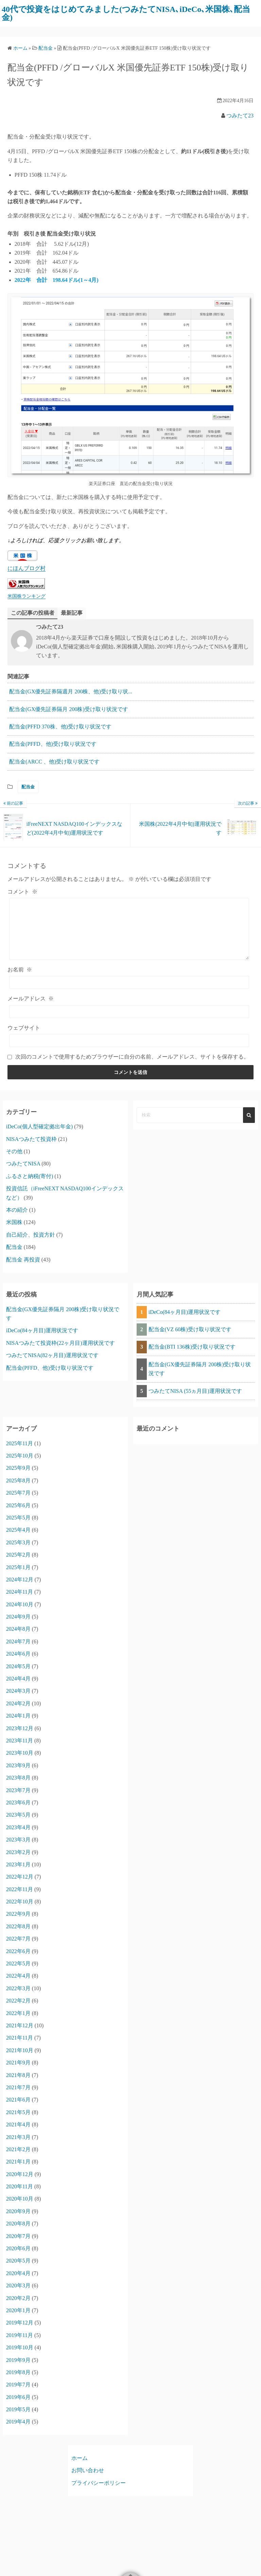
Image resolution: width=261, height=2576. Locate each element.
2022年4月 (18, 1976)
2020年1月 (18, 2310)
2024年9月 (18, 1617)
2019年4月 (18, 2422)
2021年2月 (18, 2149)
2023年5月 (18, 1815)
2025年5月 (18, 1517)
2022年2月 (18, 2000)
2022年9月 (18, 1914)
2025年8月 (18, 1480)
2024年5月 (18, 1666)
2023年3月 (18, 1839)
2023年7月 (18, 1790)
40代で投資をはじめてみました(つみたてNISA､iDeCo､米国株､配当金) (126, 13)
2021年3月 (18, 2137)
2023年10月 (19, 1753)
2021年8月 (18, 2075)
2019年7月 (18, 2384)
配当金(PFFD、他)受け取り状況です (53, 744)
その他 (14, 1151)
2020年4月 (18, 2273)
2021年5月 (18, 2112)
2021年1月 (18, 2161)
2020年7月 (18, 2236)
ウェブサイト (23, 1028)
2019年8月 (18, 2372)
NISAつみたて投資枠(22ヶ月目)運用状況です (60, 1343)
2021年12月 (19, 2025)
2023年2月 (18, 1852)
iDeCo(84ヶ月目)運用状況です (42, 1330)
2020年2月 (18, 2298)
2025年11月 (19, 1443)
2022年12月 (19, 1877)
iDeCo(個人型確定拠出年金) (39, 1126)
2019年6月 (18, 2397)
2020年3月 (18, 2285)
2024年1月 (18, 1716)
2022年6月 (18, 1951)
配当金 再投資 (23, 1259)
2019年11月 (19, 2335)
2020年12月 (19, 2174)
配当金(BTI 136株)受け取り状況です (192, 1347)
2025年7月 (18, 1493)
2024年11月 (19, 1592)
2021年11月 (19, 2038)
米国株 (14, 1222)
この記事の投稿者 (32, 613)
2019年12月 (19, 2322)
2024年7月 (18, 1641)
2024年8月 (18, 1629)
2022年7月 (18, 1939)
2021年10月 (19, 2050)
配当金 (28, 786)
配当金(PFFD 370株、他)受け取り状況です (60, 726)
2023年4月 (18, 1827)
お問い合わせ (87, 2470)
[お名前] (129, 982)
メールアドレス (30, 998)
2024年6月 (18, 1654)
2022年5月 (18, 1963)
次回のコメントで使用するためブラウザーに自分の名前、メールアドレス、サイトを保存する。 (132, 1057)
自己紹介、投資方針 (30, 1235)
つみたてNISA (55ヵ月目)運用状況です (195, 1391)
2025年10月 (19, 1456)
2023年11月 (19, 1740)
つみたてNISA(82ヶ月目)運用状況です (52, 1355)
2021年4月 (18, 2124)
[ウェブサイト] (129, 1040)
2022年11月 (19, 1889)
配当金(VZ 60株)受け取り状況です (190, 1329)
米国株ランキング (26, 596)
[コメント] (129, 929)
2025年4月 (18, 1530)
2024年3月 (18, 1691)
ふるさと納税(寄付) (29, 1176)
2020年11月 (19, 2186)
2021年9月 (18, 2062)
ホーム (79, 2458)
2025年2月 (18, 1555)
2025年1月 (18, 1567)
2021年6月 (18, 2100)
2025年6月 (18, 1505)
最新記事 (72, 613)
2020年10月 (19, 2199)
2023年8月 (18, 1778)
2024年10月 (19, 1604)
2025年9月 (18, 1468)
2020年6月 (18, 2248)
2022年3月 (18, 1988)
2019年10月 (19, 2347)
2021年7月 (18, 2087)
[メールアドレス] (129, 1011)
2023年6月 (18, 1802)
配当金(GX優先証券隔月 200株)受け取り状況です (68, 709)
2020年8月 (18, 2223)
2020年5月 (18, 2261)
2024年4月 (18, 1678)
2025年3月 (18, 1542)
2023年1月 (18, 1864)
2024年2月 (18, 1703)
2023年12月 (19, 1728)
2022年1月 (18, 2013)
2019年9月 (18, 2360)
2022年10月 (19, 1901)
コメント (22, 892)
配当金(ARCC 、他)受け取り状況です (54, 761)
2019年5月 (18, 2409)
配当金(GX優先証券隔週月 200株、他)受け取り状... (70, 691)
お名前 (19, 969)
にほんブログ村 (26, 568)
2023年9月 (18, 1765)
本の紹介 (17, 1210)
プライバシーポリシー (98, 2483)
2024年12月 (19, 1579)
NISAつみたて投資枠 (31, 1139)
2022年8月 (18, 1926)
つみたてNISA (23, 1163)
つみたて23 (240, 115)
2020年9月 (18, 2211)
